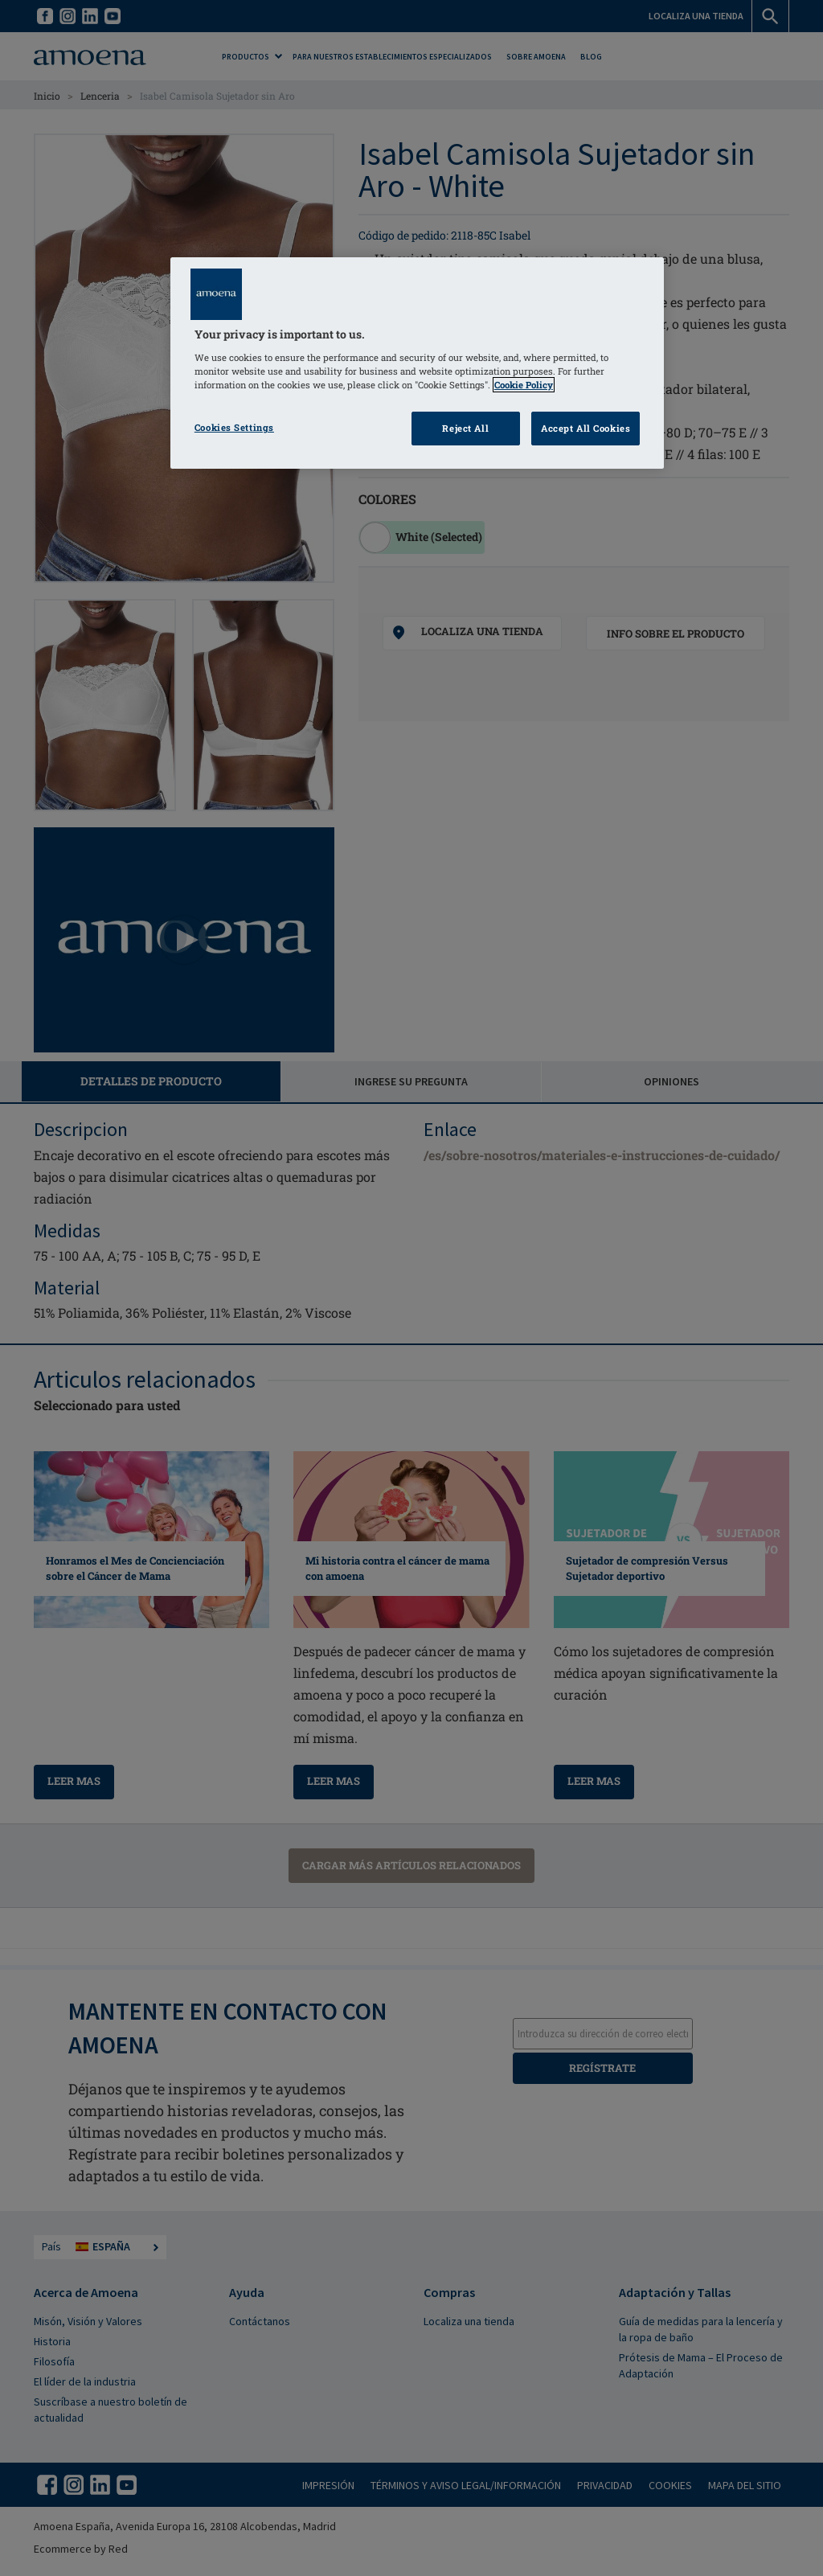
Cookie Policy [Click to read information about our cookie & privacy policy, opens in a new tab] (523, 385)
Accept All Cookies (585, 428)
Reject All (465, 428)
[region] (417, 363)
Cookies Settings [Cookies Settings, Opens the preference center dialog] (234, 427)
